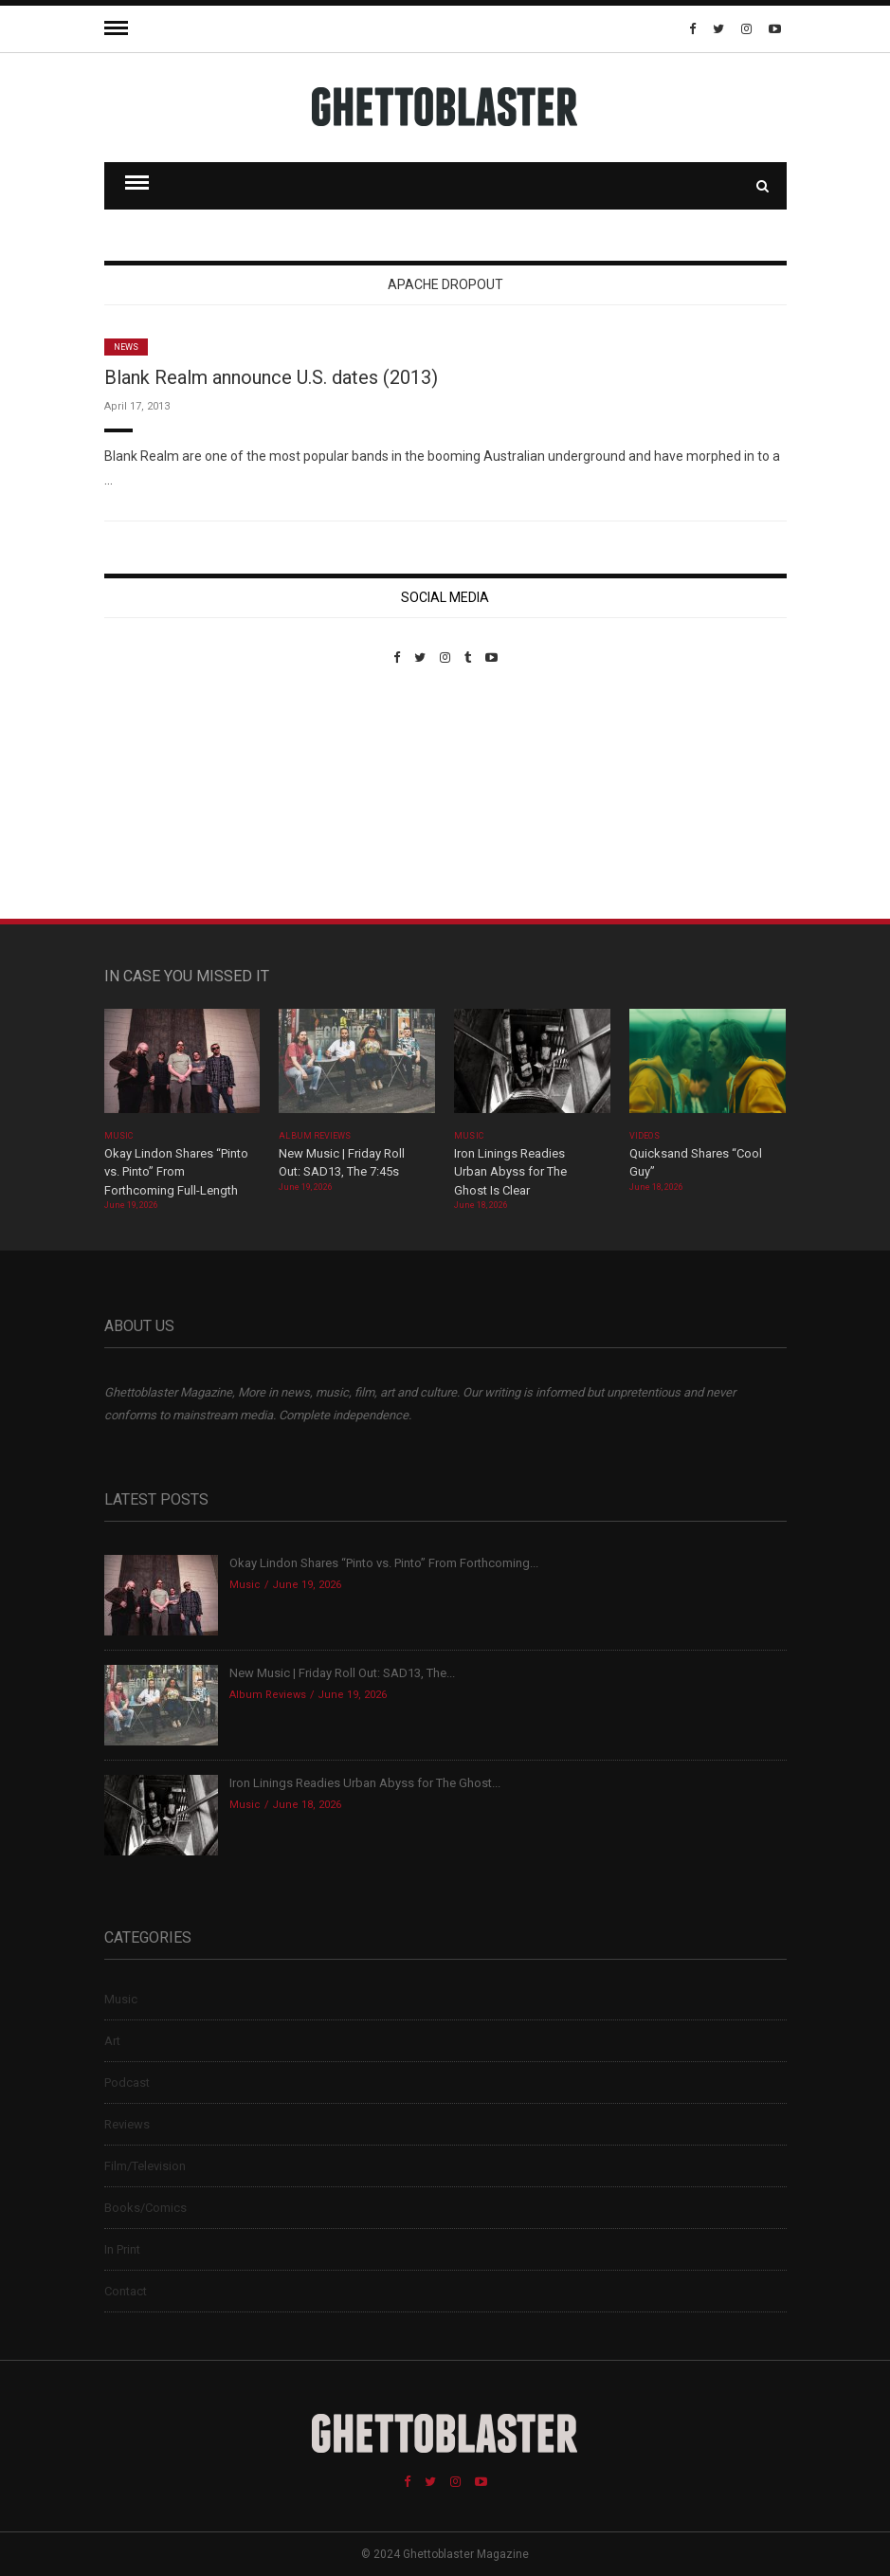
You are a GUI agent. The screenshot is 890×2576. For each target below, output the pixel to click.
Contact (125, 2291)
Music (118, 1136)
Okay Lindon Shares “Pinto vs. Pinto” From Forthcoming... (383, 1563)
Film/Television (145, 2166)
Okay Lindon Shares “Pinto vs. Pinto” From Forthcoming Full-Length (176, 1171)
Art (112, 2041)
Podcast (127, 2082)
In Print (122, 2249)
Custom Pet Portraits (159, 795)
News (126, 347)
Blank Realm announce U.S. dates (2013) (271, 377)
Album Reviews (315, 1136)
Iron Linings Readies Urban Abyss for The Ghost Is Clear (510, 1171)
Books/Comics (145, 2208)
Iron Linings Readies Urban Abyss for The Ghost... (364, 1783)
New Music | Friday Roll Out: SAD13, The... (342, 1673)
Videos (644, 1136)
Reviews (127, 2124)
